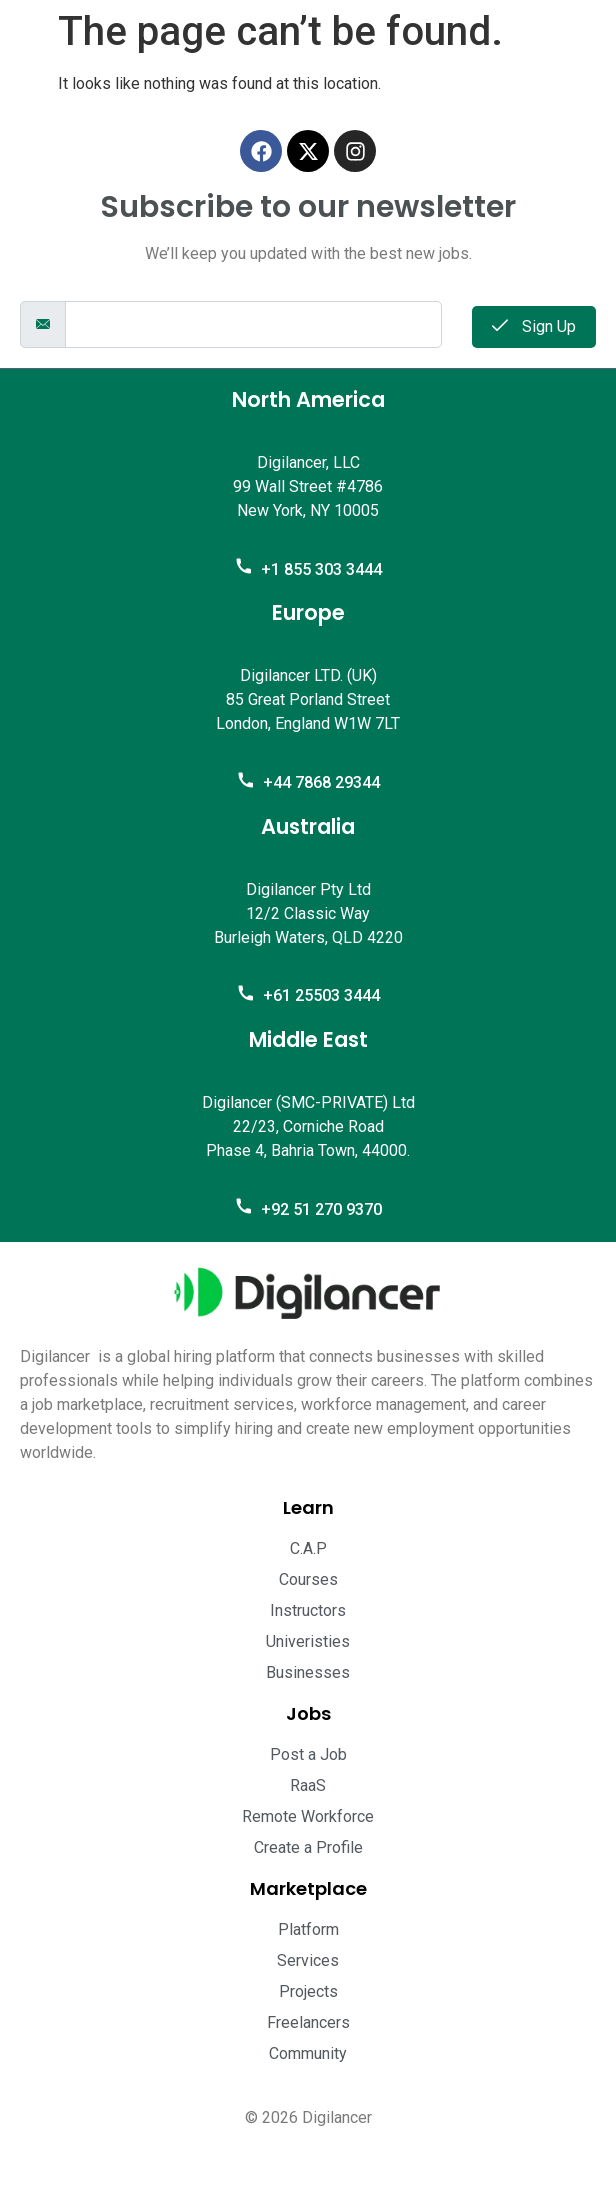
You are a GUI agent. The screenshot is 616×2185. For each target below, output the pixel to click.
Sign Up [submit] (534, 326)
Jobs (308, 1713)
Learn (308, 1507)
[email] (253, 324)
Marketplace (308, 1888)
